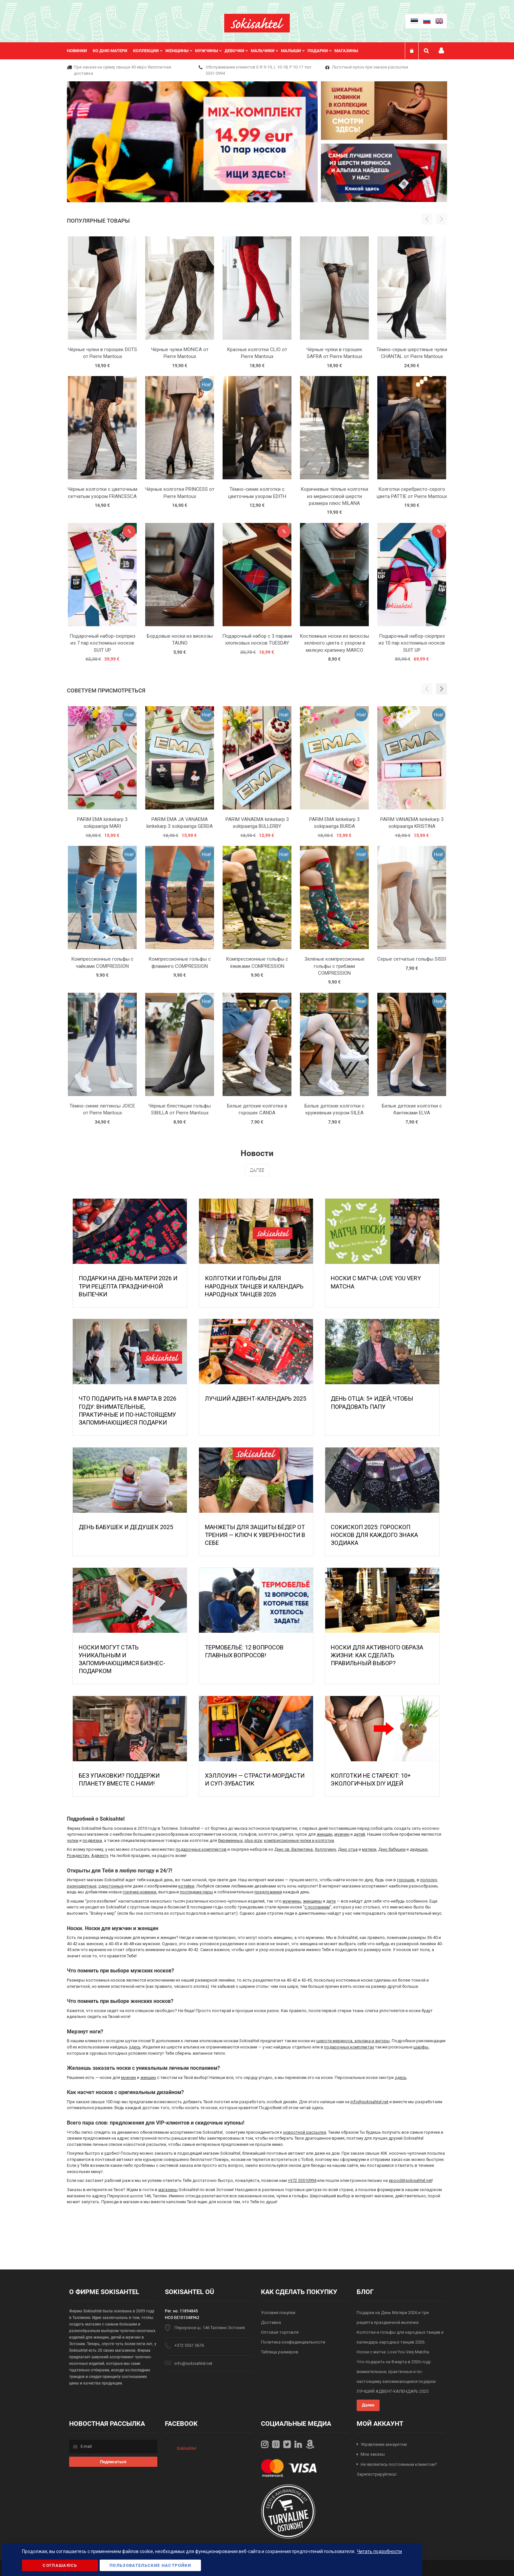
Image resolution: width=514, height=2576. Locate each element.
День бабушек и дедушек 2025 (126, 1527)
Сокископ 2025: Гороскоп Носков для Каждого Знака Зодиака (374, 1535)
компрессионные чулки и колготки (299, 1840)
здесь (135, 2047)
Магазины (346, 50)
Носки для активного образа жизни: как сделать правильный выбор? (377, 1655)
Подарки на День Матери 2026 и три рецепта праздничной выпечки (128, 1286)
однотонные (111, 1886)
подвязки (92, 1840)
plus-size (253, 1840)
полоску (428, 1879)
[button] (441, 688)
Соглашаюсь (60, 2565)
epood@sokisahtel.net (410, 2180)
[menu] (216, 50)
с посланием (317, 1907)
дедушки (418, 1849)
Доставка (271, 2322)
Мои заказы (373, 2454)
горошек (406, 1879)
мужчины (292, 1901)
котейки (186, 1886)
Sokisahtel (186, 2448)
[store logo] (257, 23)
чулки (72, 1840)
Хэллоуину (325, 1849)
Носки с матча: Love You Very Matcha (393, 2351)
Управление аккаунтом (384, 2444)
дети (331, 1901)
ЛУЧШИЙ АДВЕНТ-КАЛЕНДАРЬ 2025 (255, 1398)
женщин (324, 1834)
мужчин (341, 1834)
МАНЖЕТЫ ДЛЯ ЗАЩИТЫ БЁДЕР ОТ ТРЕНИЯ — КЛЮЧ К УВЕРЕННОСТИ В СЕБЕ (255, 1535)
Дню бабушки (391, 1849)
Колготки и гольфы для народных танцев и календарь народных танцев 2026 (254, 1286)
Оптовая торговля (280, 2332)
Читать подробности (379, 2551)
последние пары (196, 1891)
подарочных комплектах (349, 2047)
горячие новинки (139, 1891)
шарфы (420, 2047)
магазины (168, 2189)
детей (359, 1834)
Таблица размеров (279, 2351)
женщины (312, 1901)
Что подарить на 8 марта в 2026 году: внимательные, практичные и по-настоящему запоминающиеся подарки (396, 2371)
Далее (257, 1170)
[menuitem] (80, 50)
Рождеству (78, 1855)
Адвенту (99, 1855)
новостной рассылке (304, 2132)
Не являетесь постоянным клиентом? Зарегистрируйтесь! (397, 2469)
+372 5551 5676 (189, 2345)
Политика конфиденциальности (293, 2342)
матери (369, 1849)
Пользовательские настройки (150, 2565)
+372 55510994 (302, 2180)
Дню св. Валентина (293, 1849)
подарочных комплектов (201, 1849)
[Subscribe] (113, 2462)
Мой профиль (441, 50)
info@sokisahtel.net (369, 2101)
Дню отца (348, 1849)
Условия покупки (278, 2312)
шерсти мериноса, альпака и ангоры (353, 2040)
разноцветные (81, 1886)
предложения (268, 1891)
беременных (230, 1840)
